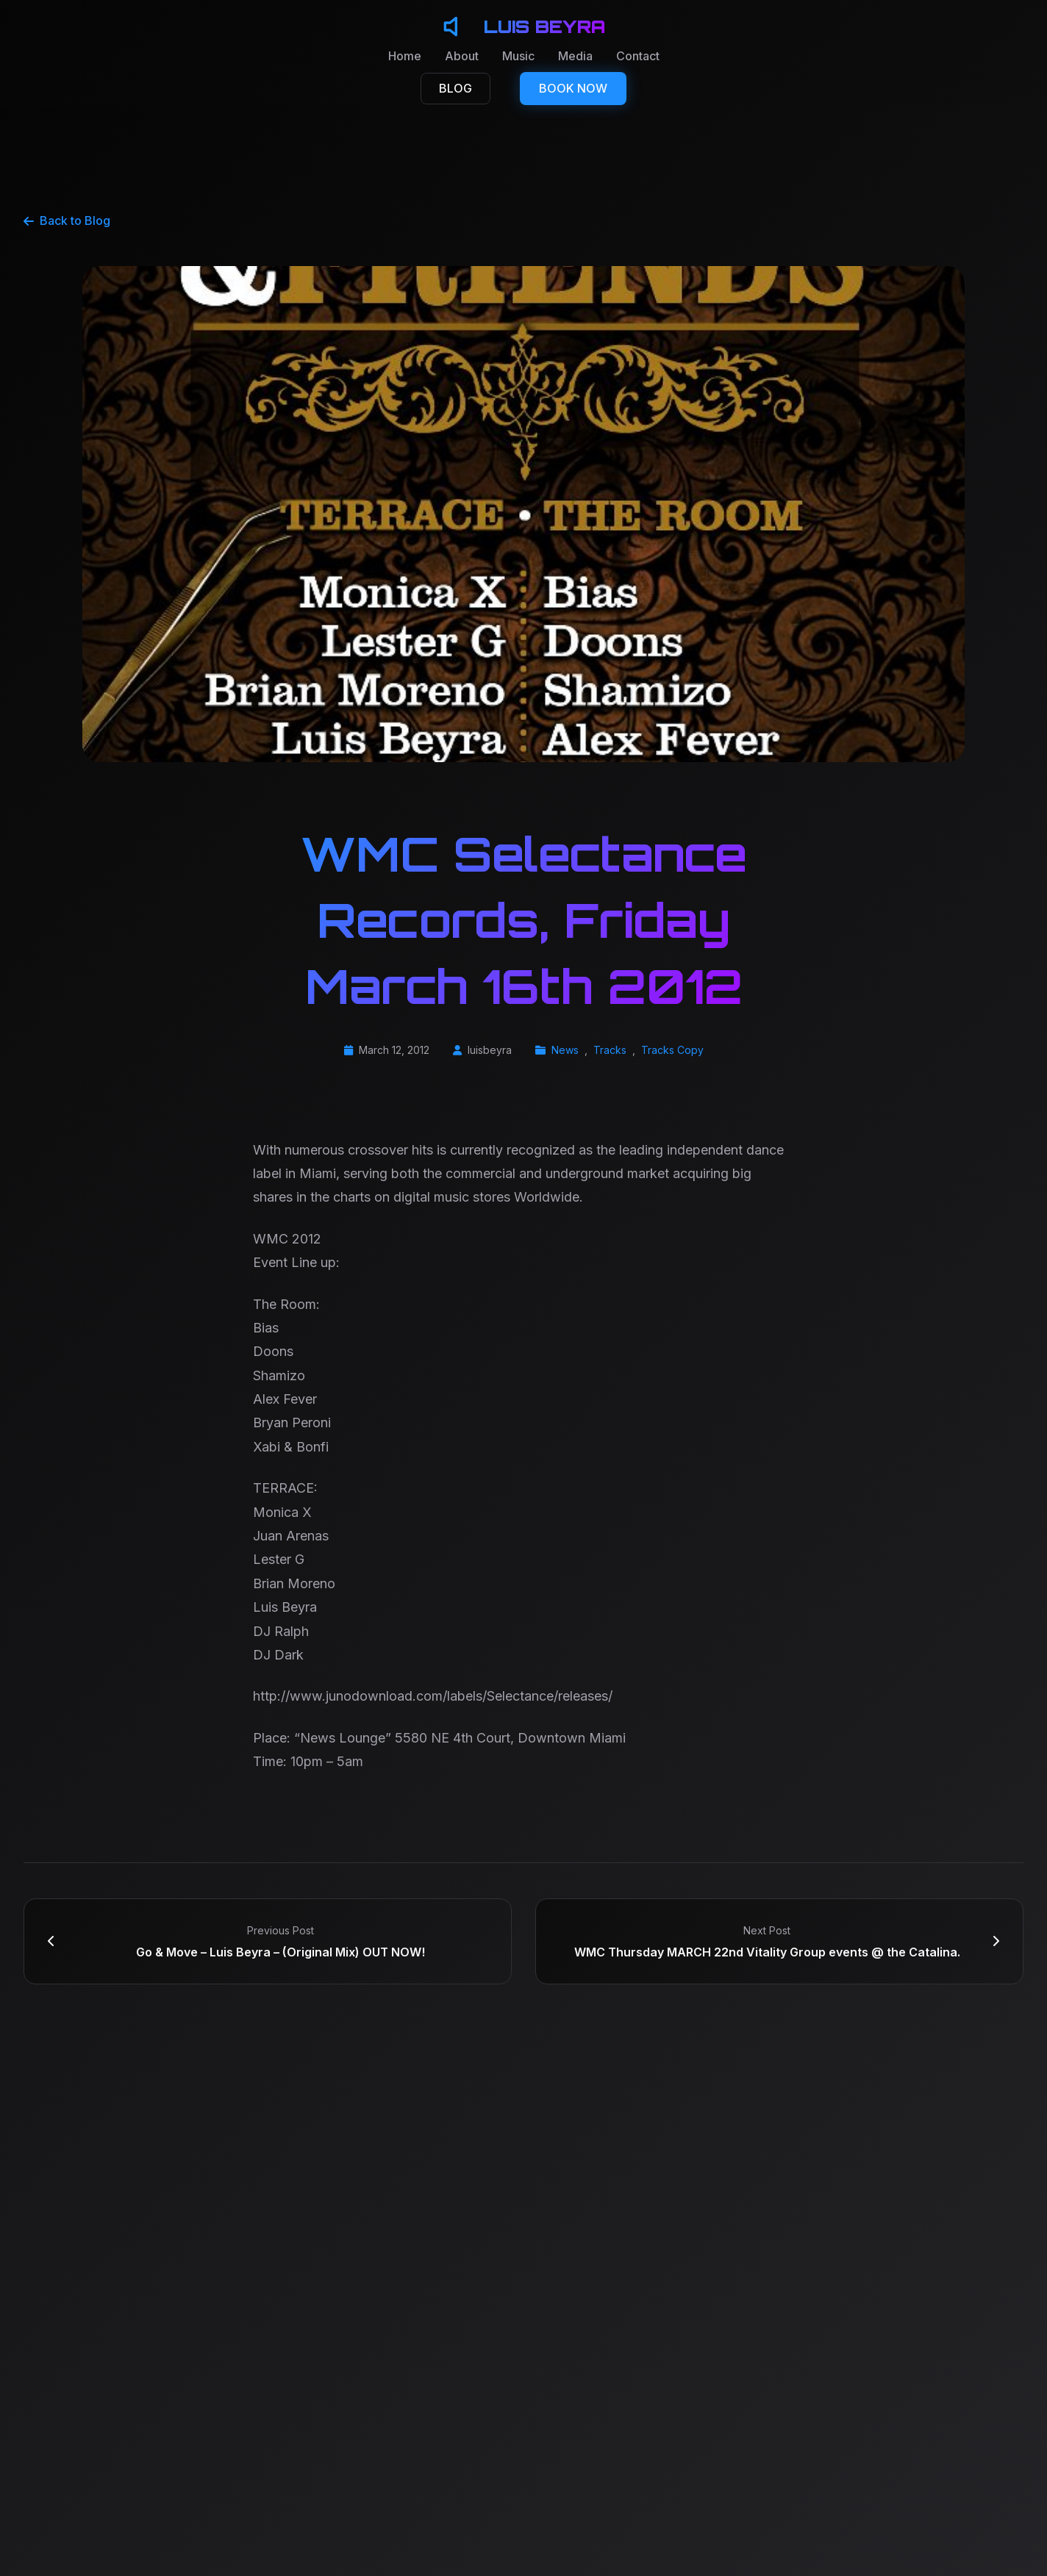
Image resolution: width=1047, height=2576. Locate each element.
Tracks (609, 1050)
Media (575, 56)
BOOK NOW (573, 88)
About (462, 56)
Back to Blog (67, 220)
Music (518, 56)
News (565, 1050)
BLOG (455, 88)
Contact (638, 56)
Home (404, 56)
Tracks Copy (672, 1050)
